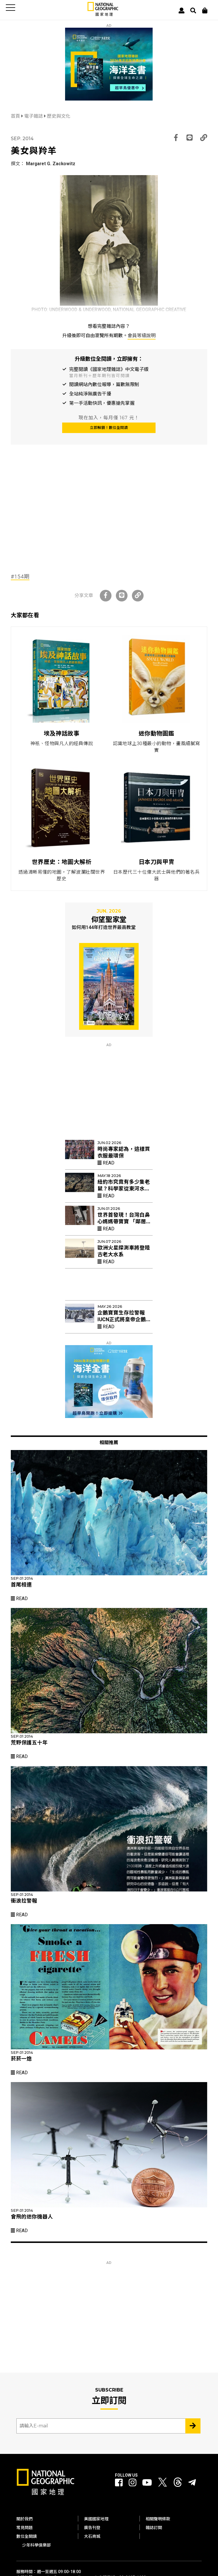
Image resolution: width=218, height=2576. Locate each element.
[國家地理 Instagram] (132, 2483)
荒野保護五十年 (29, 1743)
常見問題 (24, 2527)
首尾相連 (21, 1585)
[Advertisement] (109, 521)
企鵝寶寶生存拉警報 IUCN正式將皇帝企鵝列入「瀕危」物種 (124, 1319)
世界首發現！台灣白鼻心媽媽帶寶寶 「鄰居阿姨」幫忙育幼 (124, 1221)
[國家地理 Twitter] (162, 2484)
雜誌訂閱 (154, 2527)
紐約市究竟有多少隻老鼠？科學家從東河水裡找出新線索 (123, 1188)
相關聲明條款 (158, 2519)
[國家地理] (103, 14)
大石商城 (92, 2536)
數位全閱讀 (26, 2536)
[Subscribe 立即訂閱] (192, 2426)
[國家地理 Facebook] (119, 2483)
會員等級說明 (142, 335)
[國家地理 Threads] (177, 2484)
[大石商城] (204, 10)
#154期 (20, 576)
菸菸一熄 (21, 2059)
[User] (181, 10)
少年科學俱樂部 (36, 2545)
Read (105, 1163)
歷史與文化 (58, 116)
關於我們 (24, 2519)
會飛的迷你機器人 (32, 2217)
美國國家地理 (96, 2519)
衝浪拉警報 (24, 1901)
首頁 (16, 116)
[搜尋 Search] (193, 10)
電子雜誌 (34, 116)
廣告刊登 (92, 2527)
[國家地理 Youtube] (147, 2483)
